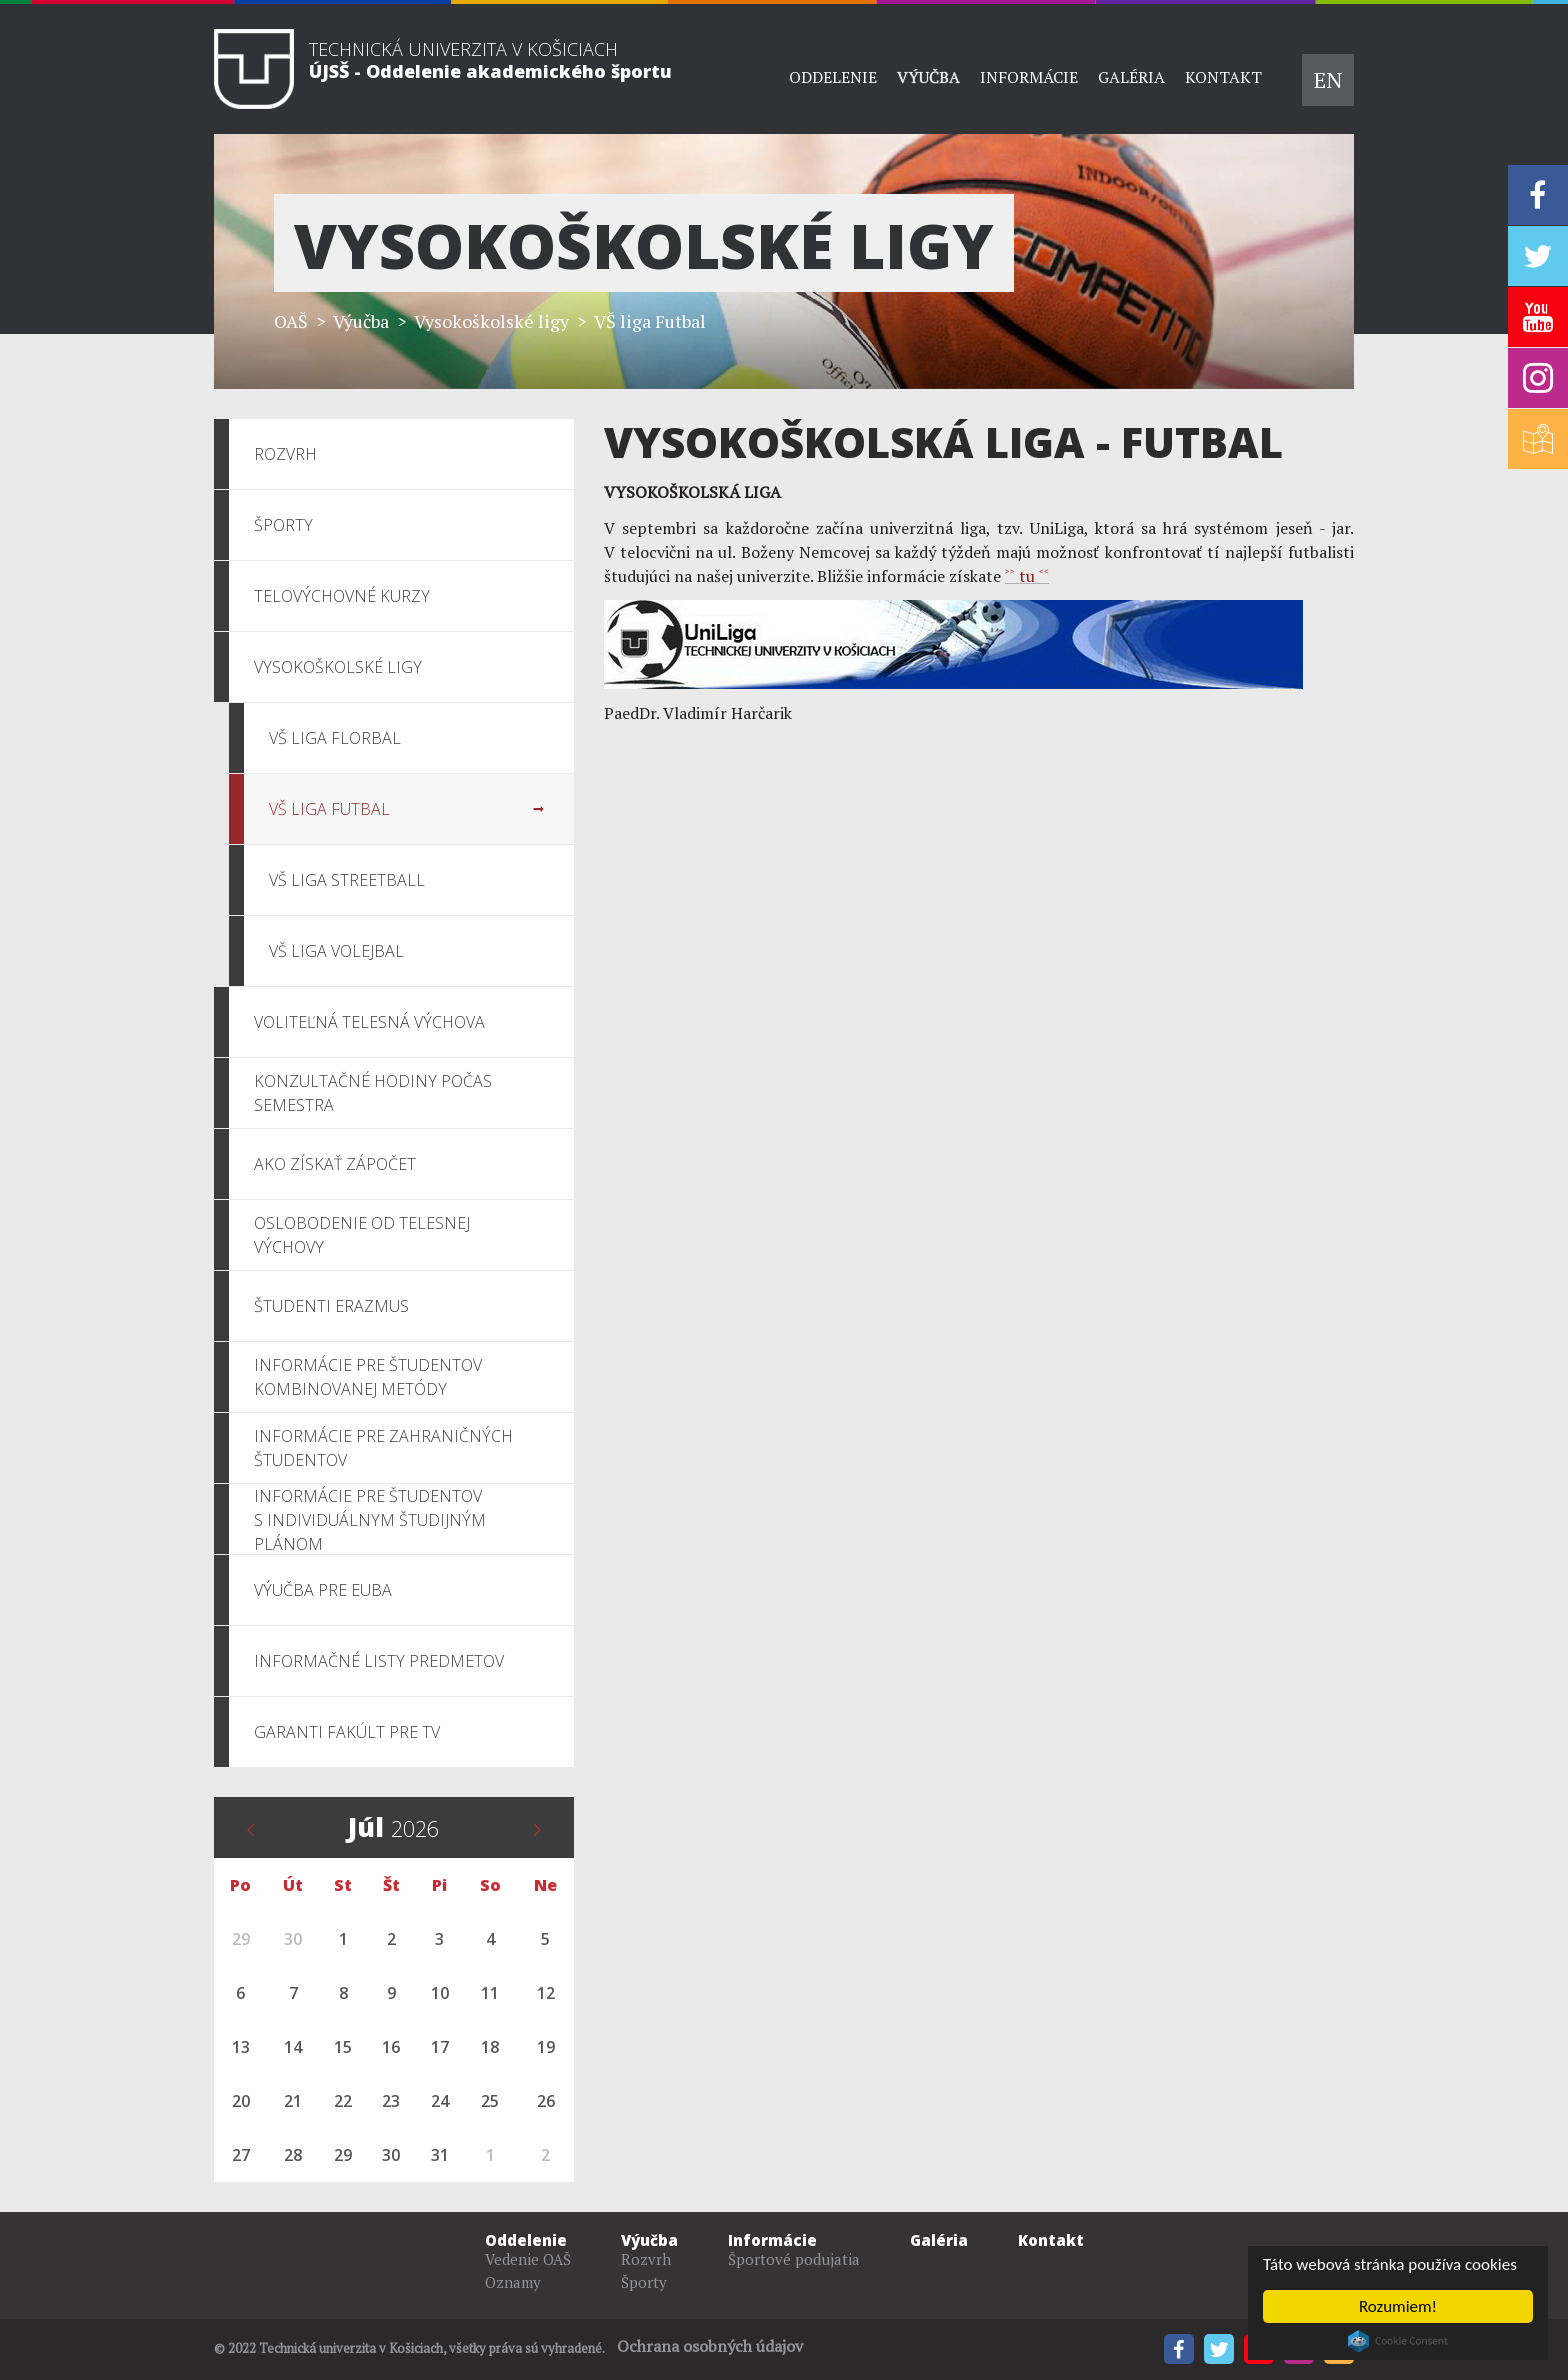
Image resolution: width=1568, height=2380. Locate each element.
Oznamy (513, 2282)
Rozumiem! (1398, 2306)
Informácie (1029, 77)
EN (1328, 79)
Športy (644, 2282)
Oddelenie (833, 77)
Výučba (928, 77)
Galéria (1131, 77)
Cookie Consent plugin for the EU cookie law (1398, 2341)
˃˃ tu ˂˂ (1027, 576)
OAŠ (291, 321)
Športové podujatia (794, 2259)
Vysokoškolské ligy (491, 321)
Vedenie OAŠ (528, 2259)
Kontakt (1223, 77)
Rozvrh (646, 2259)
